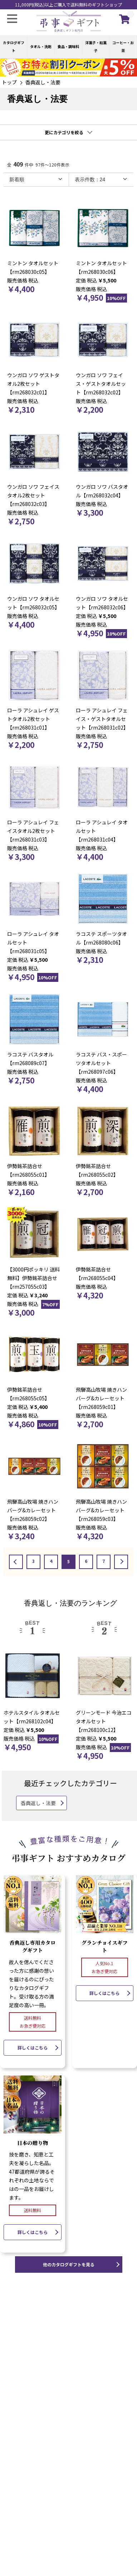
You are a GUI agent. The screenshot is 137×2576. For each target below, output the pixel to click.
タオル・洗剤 (41, 46)
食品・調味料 (68, 46)
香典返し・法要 (42, 82)
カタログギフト (13, 46)
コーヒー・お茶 (123, 46)
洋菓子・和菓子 (96, 46)
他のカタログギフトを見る (68, 2264)
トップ (9, 82)
